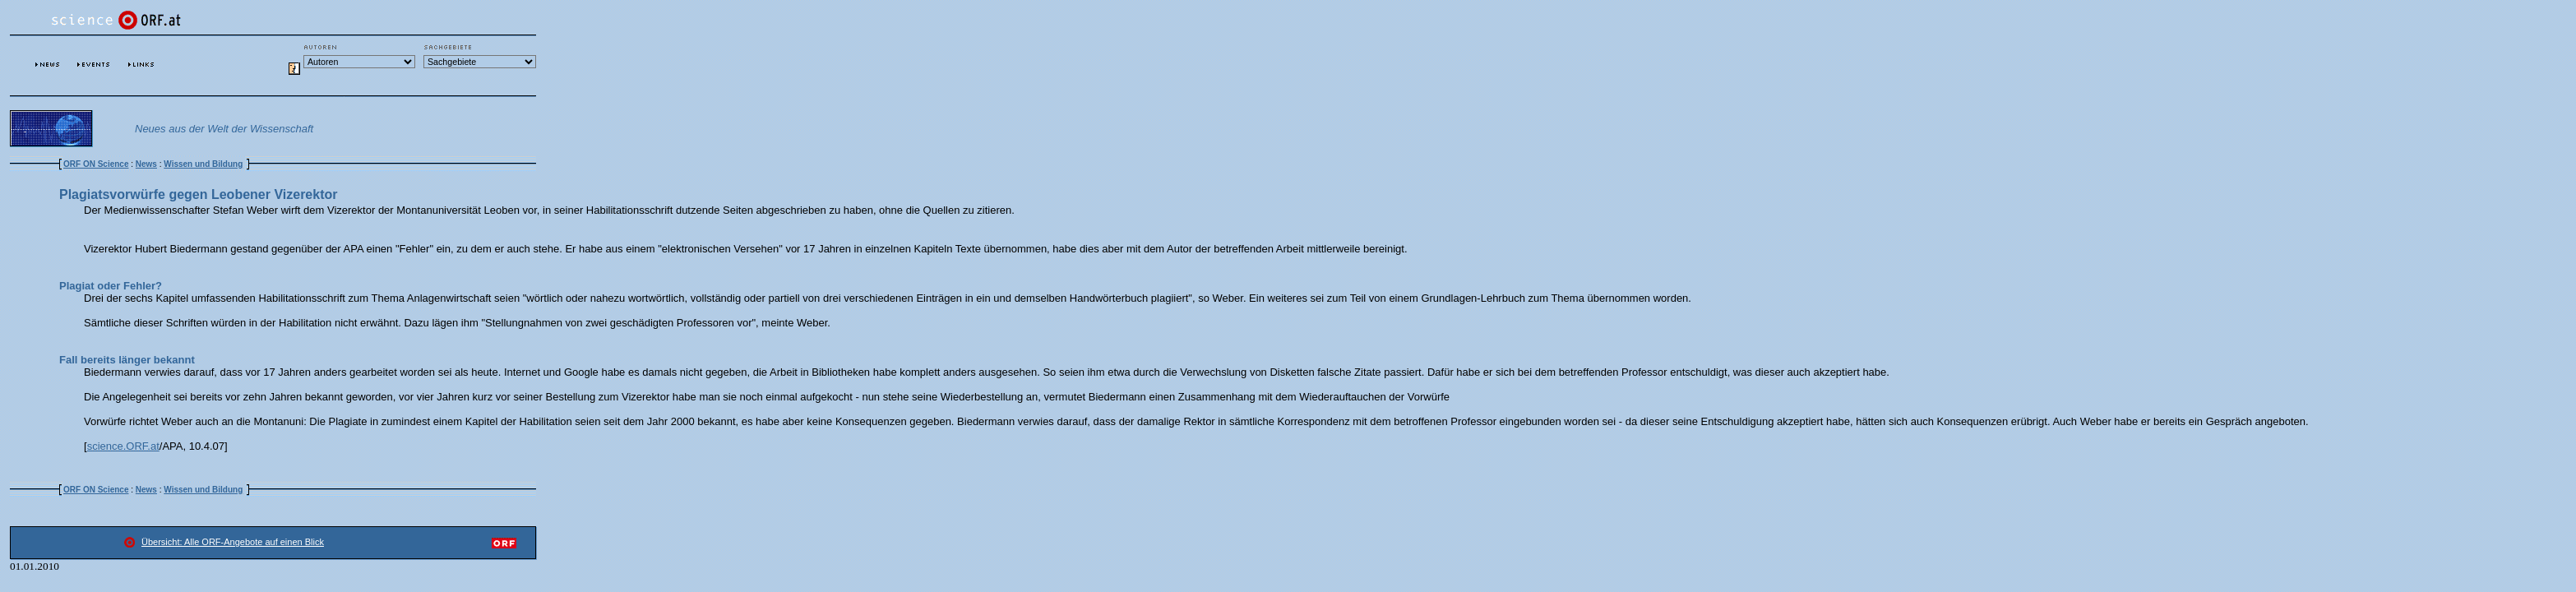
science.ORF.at (123, 446)
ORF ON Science (95, 164)
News (146, 164)
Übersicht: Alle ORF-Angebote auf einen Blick (232, 542)
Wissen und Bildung (203, 164)
